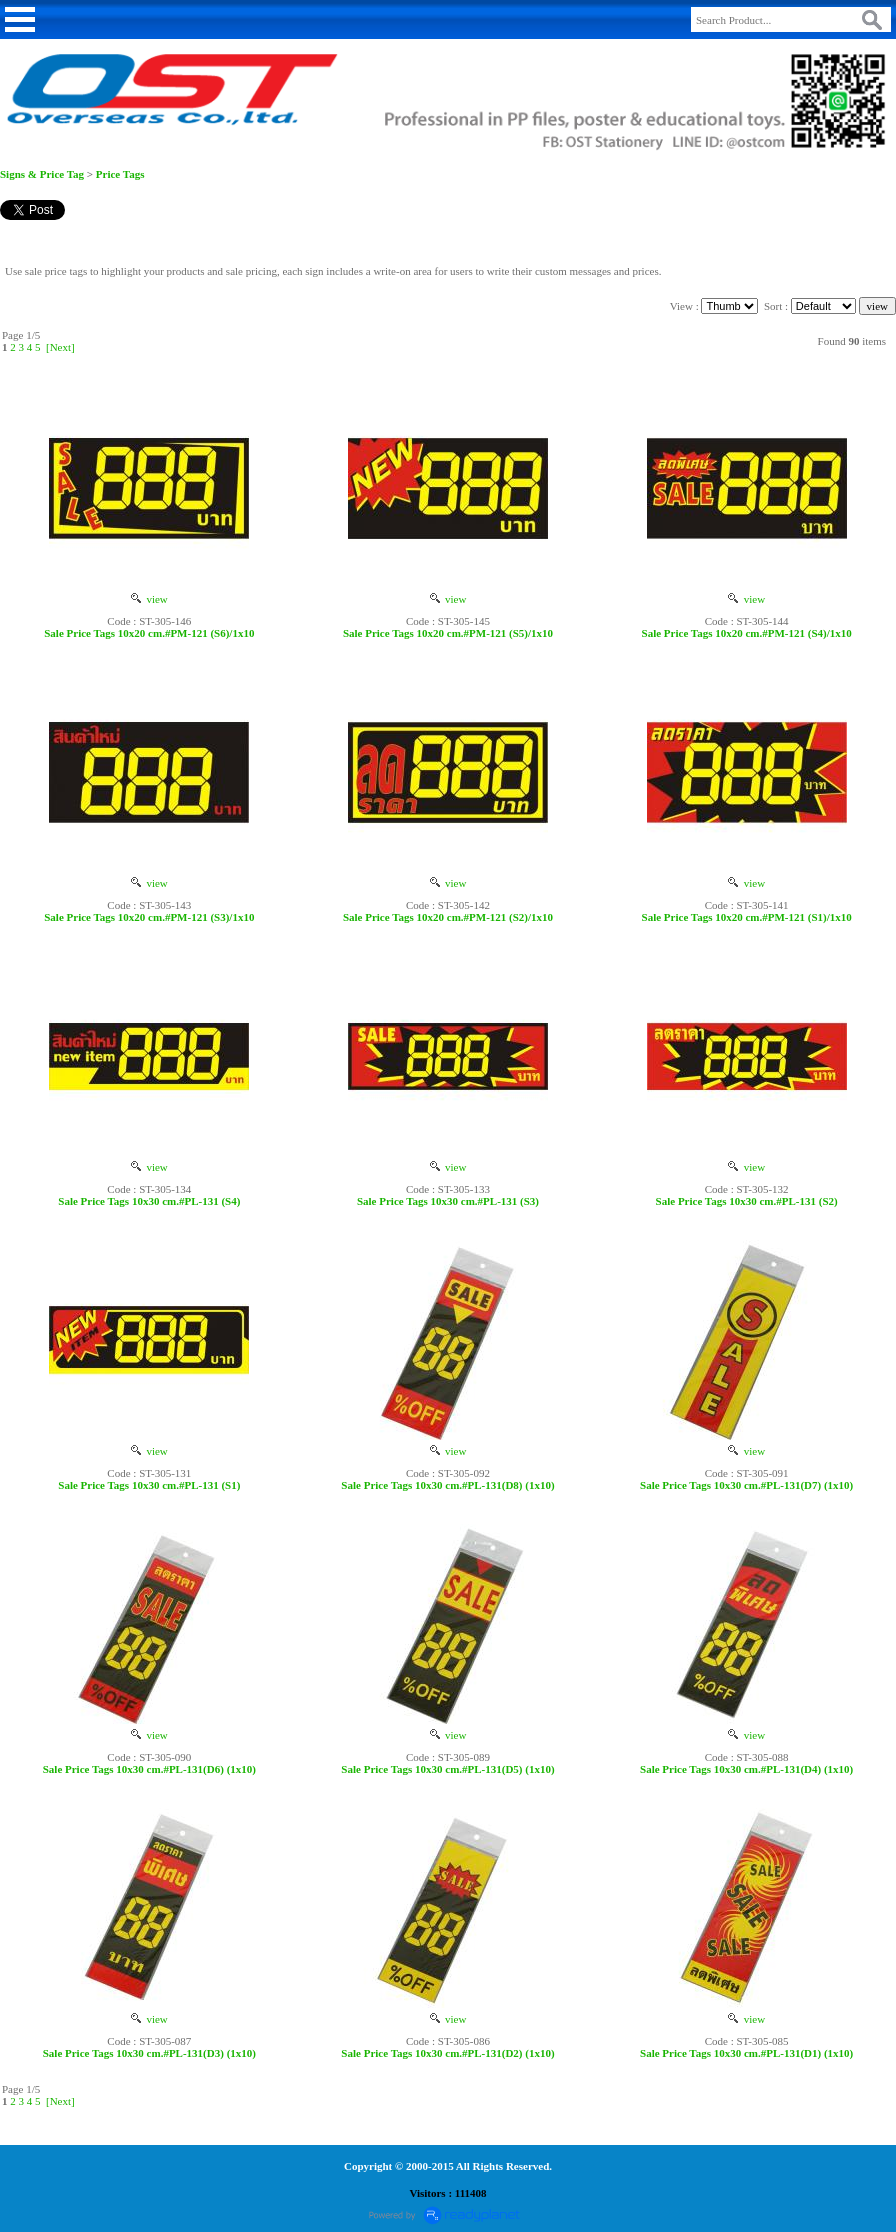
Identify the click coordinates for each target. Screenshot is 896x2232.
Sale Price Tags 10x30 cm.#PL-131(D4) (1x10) (746, 1769)
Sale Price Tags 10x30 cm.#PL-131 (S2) (747, 1201)
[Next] (60, 347)
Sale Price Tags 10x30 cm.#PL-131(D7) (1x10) (746, 1485)
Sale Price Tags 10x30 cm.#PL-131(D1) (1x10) (746, 2053)
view (149, 599)
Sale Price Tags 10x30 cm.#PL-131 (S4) (149, 1201)
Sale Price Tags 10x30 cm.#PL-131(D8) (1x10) (447, 1485)
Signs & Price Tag (42, 174)
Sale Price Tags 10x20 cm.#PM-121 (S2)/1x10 (448, 917)
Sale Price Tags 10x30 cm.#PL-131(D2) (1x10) (447, 2053)
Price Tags (120, 174)
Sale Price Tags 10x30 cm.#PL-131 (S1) (149, 1485)
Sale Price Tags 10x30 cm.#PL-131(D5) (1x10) (447, 1769)
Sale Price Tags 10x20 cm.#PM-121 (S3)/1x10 (149, 917)
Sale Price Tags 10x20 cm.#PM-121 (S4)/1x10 (747, 633)
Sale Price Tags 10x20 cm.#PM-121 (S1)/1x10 (747, 917)
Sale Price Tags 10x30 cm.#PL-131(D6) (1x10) (149, 1769)
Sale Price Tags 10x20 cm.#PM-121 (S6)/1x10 (149, 633)
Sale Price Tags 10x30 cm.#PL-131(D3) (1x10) (149, 2053)
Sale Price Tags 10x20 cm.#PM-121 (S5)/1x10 (448, 633)
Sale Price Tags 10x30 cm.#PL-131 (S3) (448, 1201)
